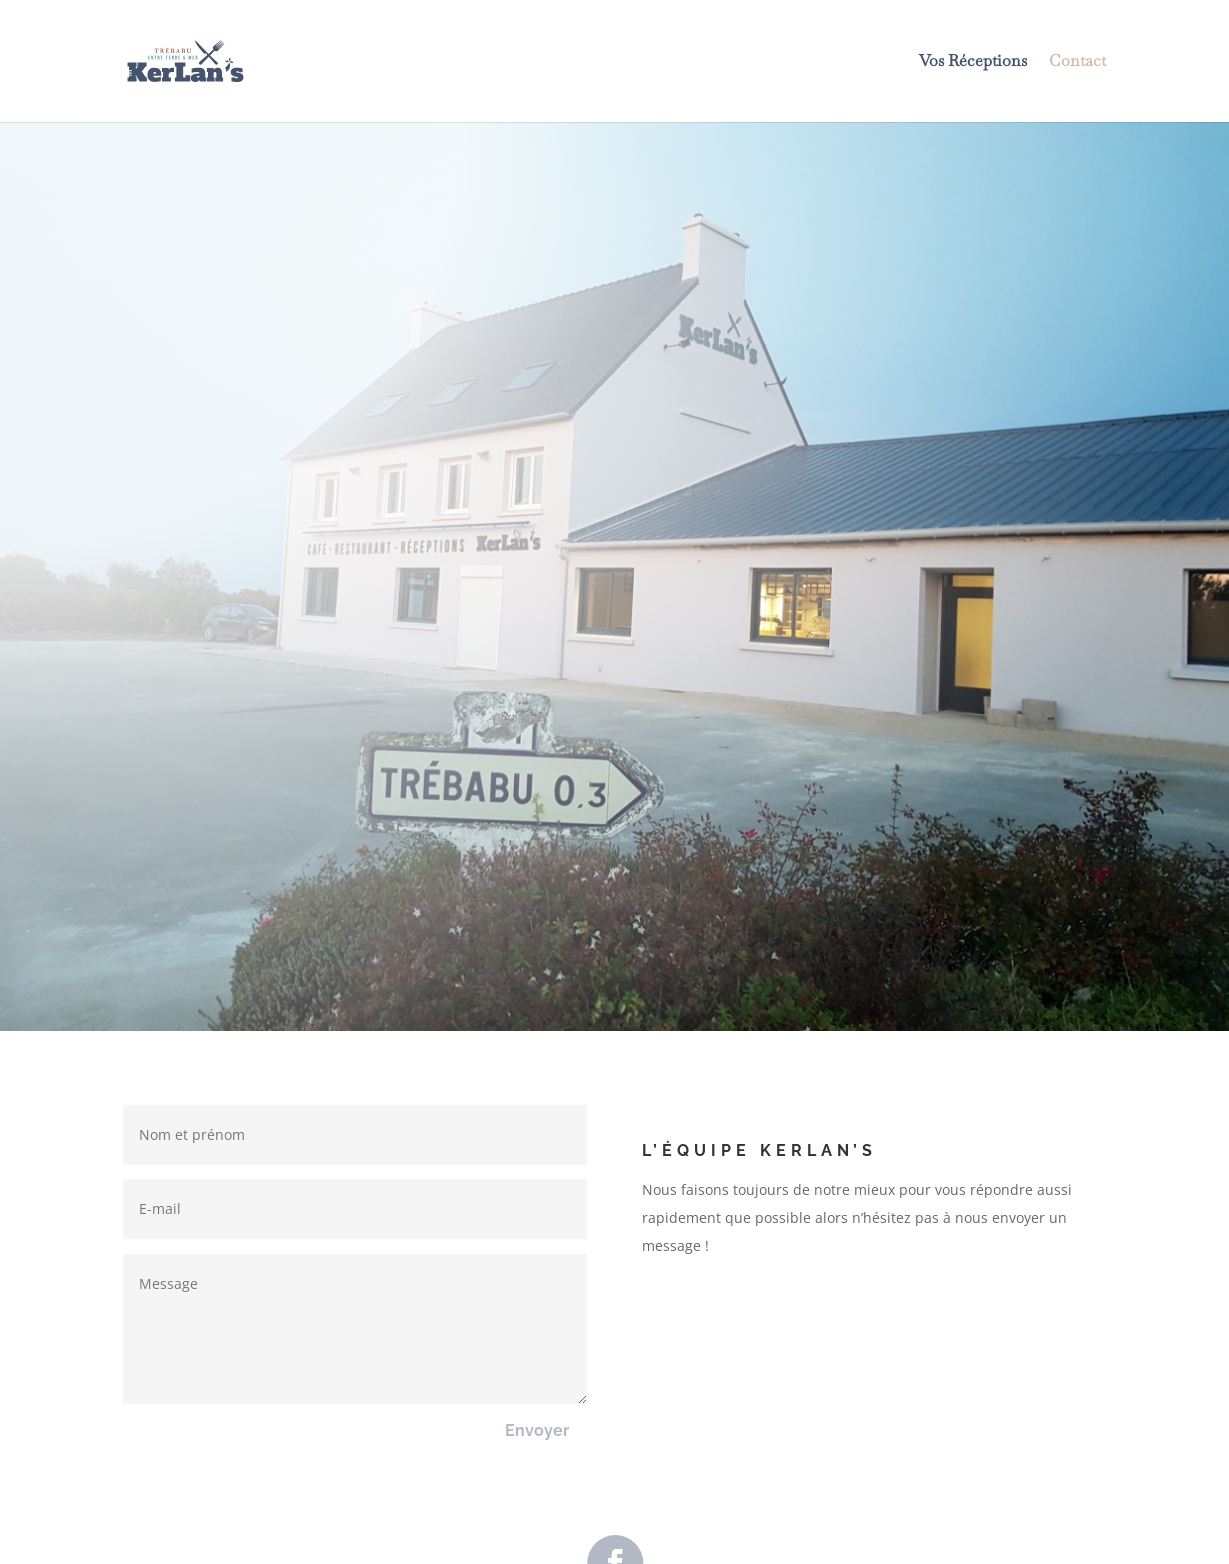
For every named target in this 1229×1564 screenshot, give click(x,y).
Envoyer (537, 1430)
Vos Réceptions (973, 62)
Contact (1077, 62)
